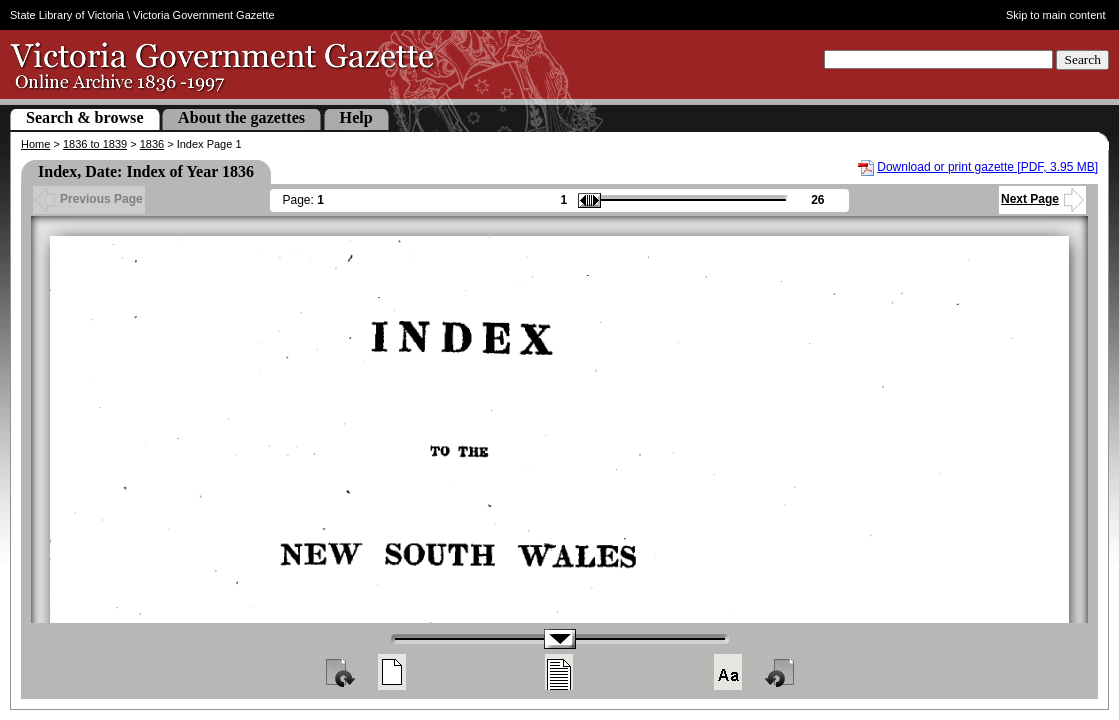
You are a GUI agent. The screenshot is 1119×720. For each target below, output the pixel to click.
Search (1082, 59)
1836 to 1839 (95, 144)
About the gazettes (241, 117)
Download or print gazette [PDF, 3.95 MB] (987, 167)
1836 (152, 144)
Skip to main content (1056, 15)
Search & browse (85, 117)
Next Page (1042, 199)
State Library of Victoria (67, 15)
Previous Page (89, 199)
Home (35, 144)
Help (356, 117)
